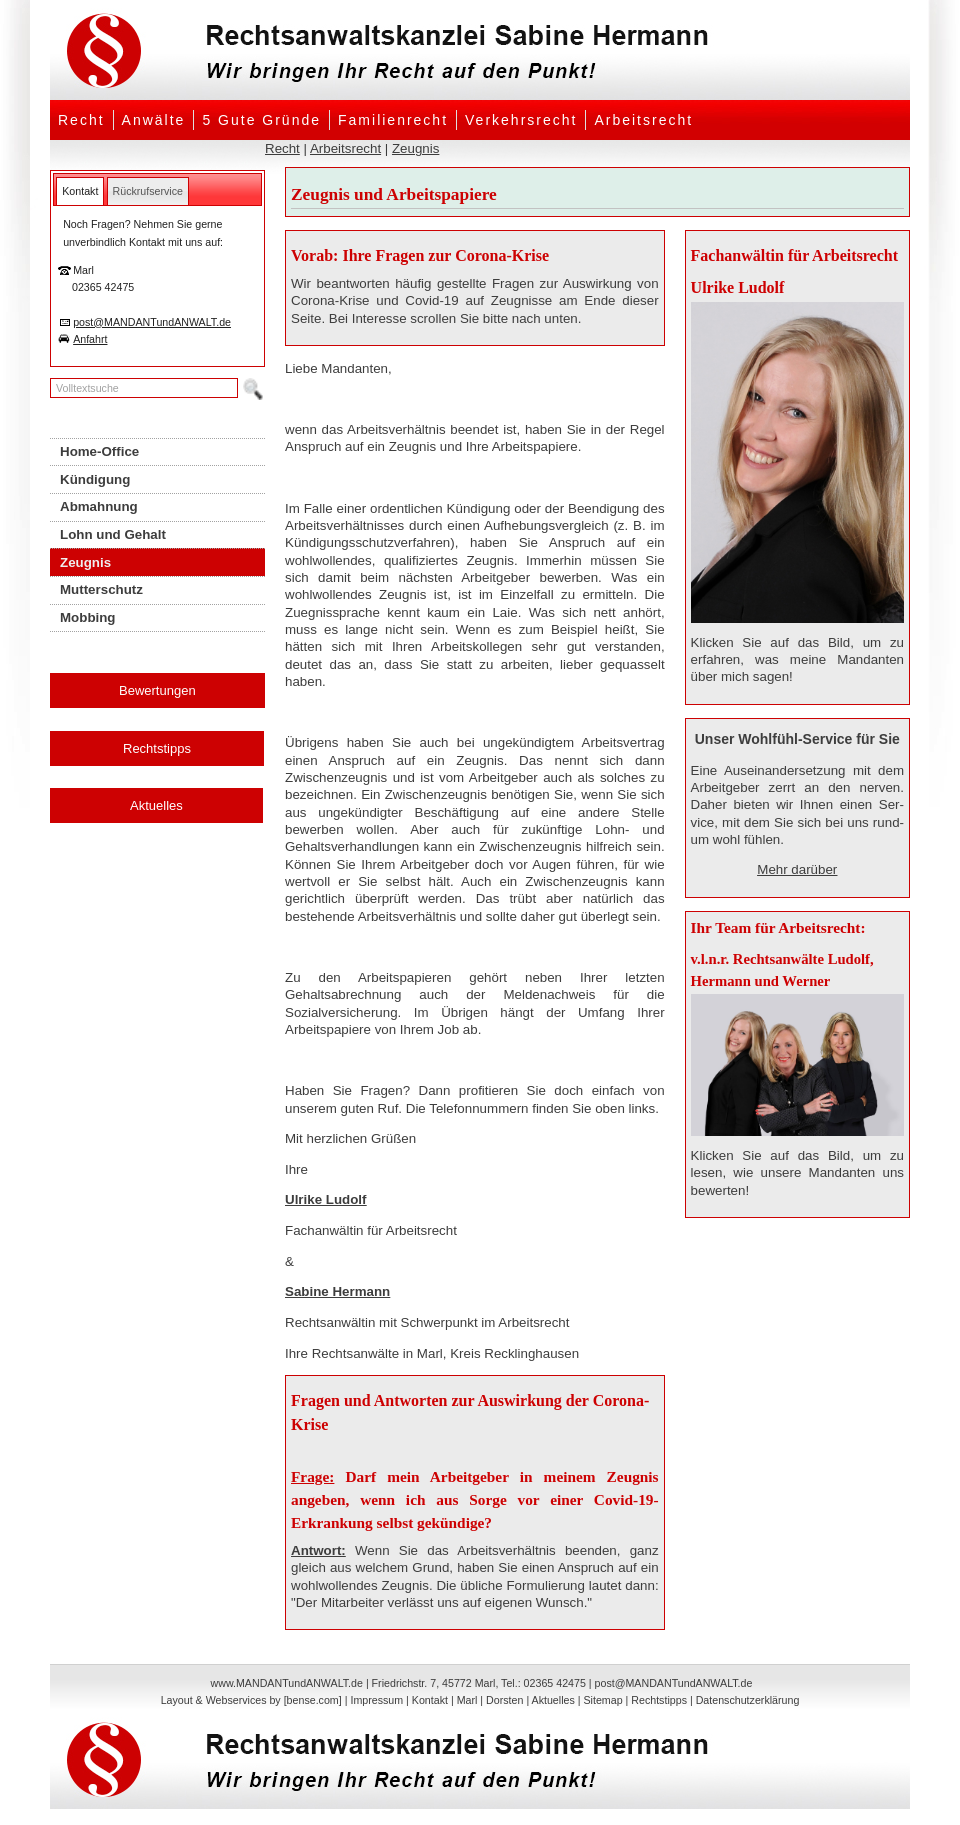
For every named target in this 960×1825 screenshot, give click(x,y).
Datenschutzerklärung (748, 1700)
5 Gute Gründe (261, 120)
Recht (81, 120)
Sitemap (602, 1700)
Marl (467, 1700)
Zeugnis (415, 148)
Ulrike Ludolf (325, 1199)
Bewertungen (157, 690)
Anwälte (154, 120)
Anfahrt (90, 339)
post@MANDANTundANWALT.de (152, 322)
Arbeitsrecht (643, 120)
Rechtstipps (157, 748)
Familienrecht (393, 120)
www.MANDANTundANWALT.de (287, 1683)
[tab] (80, 191)
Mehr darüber (797, 869)
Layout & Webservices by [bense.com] (251, 1700)
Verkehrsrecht (521, 120)
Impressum (376, 1700)
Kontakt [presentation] (80, 191)
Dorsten (504, 1700)
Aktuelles (156, 805)
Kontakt (430, 1700)
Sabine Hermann (337, 1291)
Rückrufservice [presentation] (148, 191)
